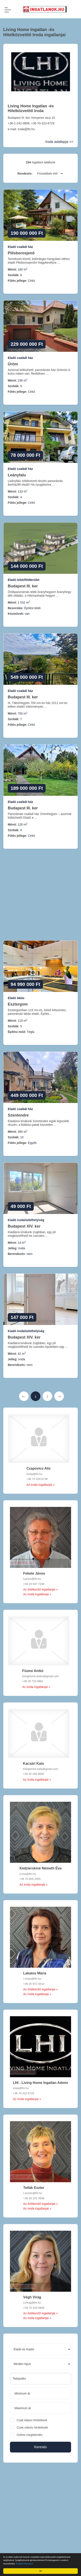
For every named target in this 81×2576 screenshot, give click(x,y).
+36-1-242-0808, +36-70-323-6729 (31, 123)
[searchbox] (40, 2378)
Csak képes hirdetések (32, 2420)
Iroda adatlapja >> (59, 142)
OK (41, 2571)
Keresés (40, 2447)
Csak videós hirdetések (32, 2427)
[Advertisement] (40, 2509)
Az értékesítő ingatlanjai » (40, 1589)
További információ (24, 2563)
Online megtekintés (30, 2435)
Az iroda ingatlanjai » (41, 1484)
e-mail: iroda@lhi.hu (21, 129)
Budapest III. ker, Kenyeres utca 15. (32, 117)
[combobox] (40, 2378)
